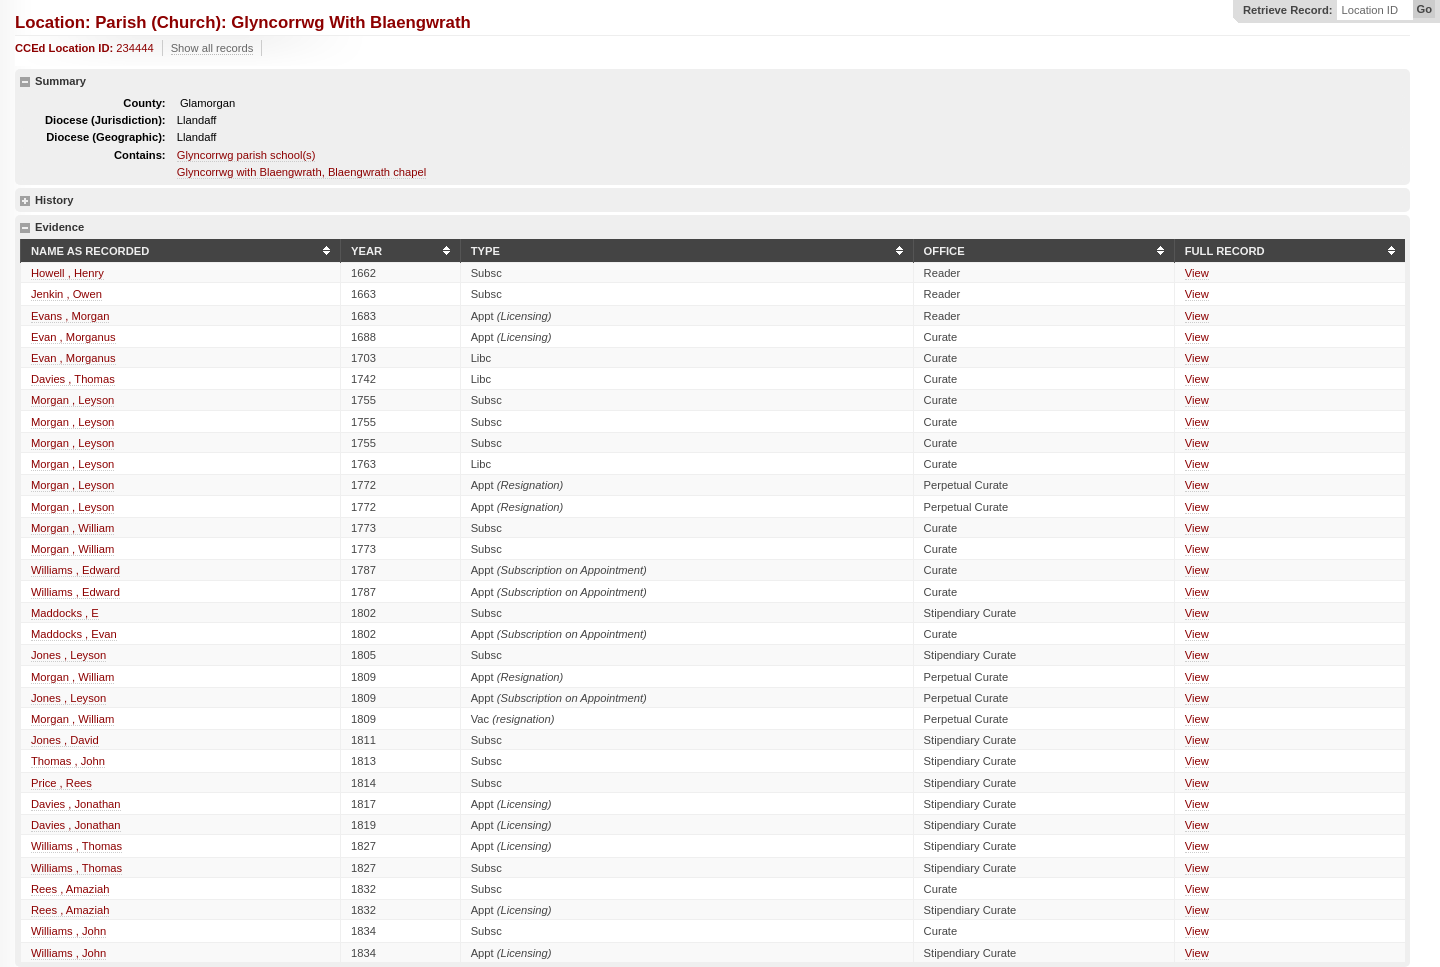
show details (25, 201)
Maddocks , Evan (74, 634)
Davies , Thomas (73, 379)
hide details (25, 82)
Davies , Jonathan (76, 804)
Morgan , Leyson (72, 400)
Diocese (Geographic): (105, 137)
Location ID (1369, 10)
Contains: (140, 155)
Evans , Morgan (70, 316)
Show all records (212, 48)
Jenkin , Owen (66, 294)
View (1197, 273)
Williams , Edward (75, 570)
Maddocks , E (65, 613)
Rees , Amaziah (70, 889)
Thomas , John (68, 761)
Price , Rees (61, 783)
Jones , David (65, 740)
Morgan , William (72, 528)
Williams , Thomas (76, 846)
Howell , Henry (67, 273)
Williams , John (68, 931)
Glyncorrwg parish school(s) (246, 155)
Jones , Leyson (68, 655)
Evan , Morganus (73, 337)
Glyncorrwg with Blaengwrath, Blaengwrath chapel (301, 172)
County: (144, 103)
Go (1424, 9)
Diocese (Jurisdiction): (105, 120)
